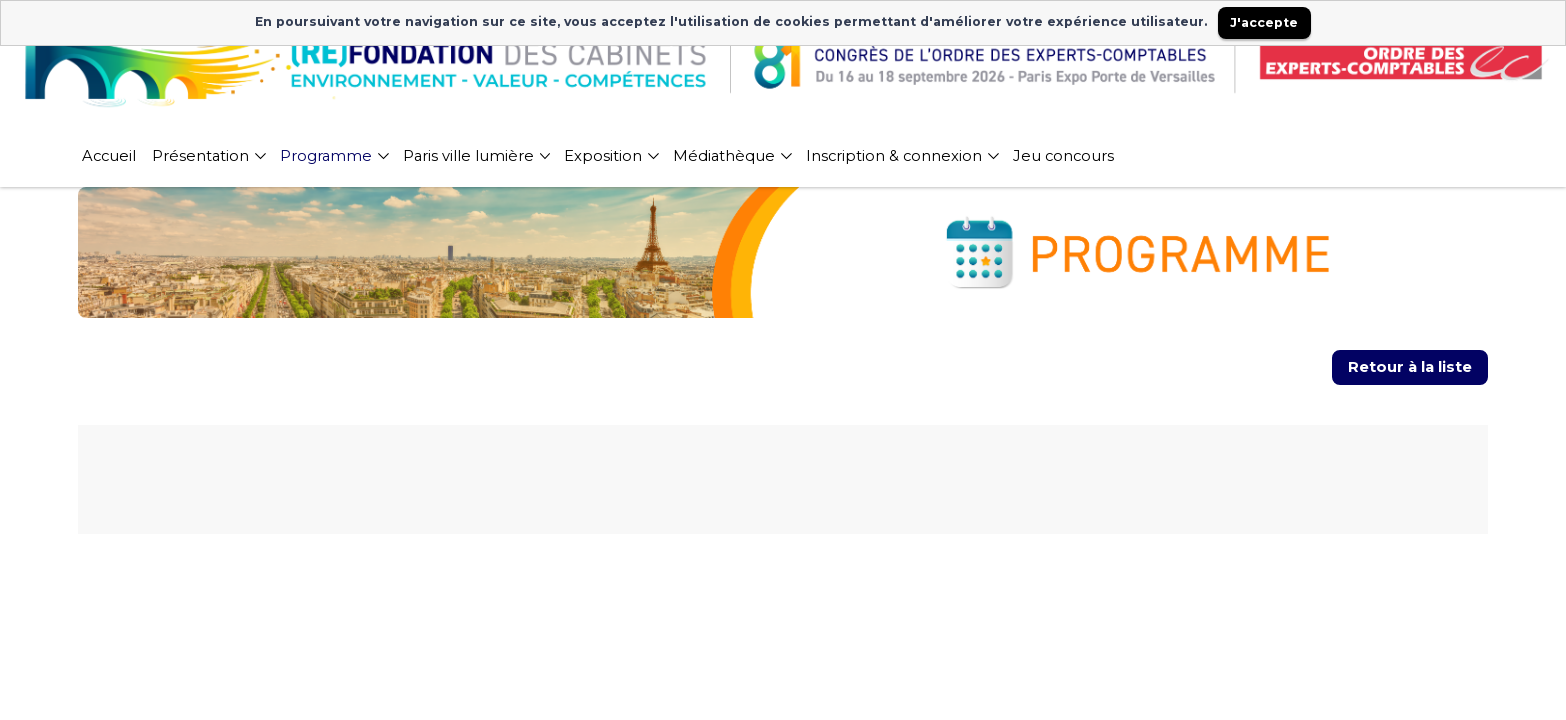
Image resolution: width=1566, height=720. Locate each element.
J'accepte (1264, 22)
